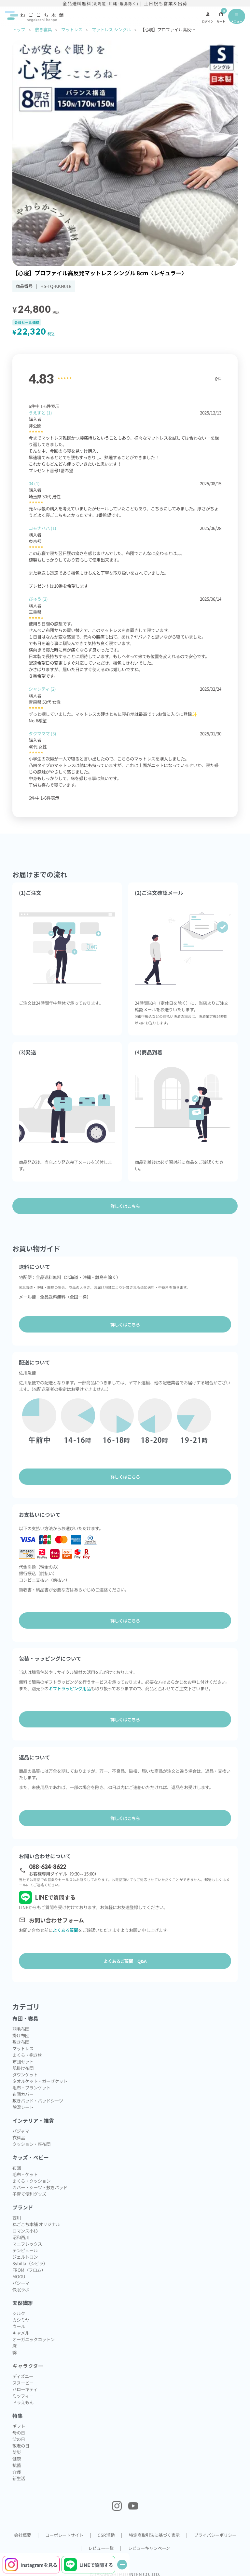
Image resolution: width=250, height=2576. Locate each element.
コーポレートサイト (64, 2535)
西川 (16, 2217)
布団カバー (23, 2094)
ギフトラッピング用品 (70, 1688)
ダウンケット (25, 2074)
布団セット (23, 2061)
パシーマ (20, 2283)
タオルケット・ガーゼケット (39, 2081)
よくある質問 (65, 1930)
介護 (16, 2471)
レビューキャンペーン (149, 2548)
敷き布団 (20, 2042)
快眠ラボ (20, 2289)
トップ (18, 29)
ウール (18, 2326)
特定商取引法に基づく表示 (154, 2535)
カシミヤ (20, 2319)
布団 (16, 2167)
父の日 (18, 2439)
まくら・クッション (31, 2180)
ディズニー (22, 2376)
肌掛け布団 (23, 2068)
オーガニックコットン (33, 2339)
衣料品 (18, 2137)
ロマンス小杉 (25, 2230)
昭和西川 (20, 2237)
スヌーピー (23, 2382)
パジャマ (20, 2131)
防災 (16, 2452)
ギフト (18, 2426)
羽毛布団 (20, 2029)
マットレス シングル (111, 29)
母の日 (18, 2432)
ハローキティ (24, 2389)
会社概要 (22, 2535)
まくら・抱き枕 (27, 2055)
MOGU (18, 2276)
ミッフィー (23, 2395)
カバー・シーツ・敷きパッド (39, 2187)
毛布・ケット (25, 2174)
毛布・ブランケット (31, 2087)
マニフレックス (27, 2243)
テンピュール (25, 2250)
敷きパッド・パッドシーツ (37, 2100)
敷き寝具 (43, 29)
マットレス (71, 29)
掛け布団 (20, 2035)
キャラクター (27, 2366)
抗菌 (16, 2465)
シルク (18, 2313)
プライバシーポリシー (215, 2535)
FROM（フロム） (29, 2270)
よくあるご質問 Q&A (125, 1961)
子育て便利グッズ (29, 2194)
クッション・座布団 (31, 2144)
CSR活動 (106, 2535)
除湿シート (23, 2107)
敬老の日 (20, 2445)
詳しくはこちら (125, 1324)
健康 (16, 2458)
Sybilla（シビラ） (30, 2263)
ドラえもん (23, 2402)
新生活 (18, 2478)
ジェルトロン (25, 2256)
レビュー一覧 (101, 2548)
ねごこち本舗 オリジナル (36, 2224)
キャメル (20, 2332)
